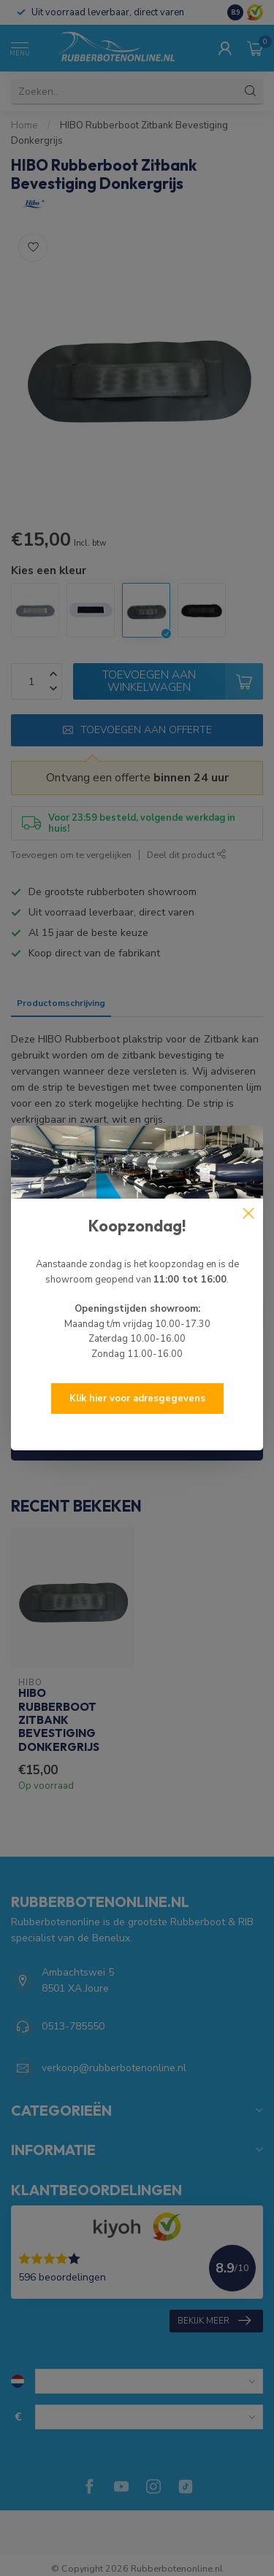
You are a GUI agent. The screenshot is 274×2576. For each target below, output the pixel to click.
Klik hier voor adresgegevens (137, 1398)
